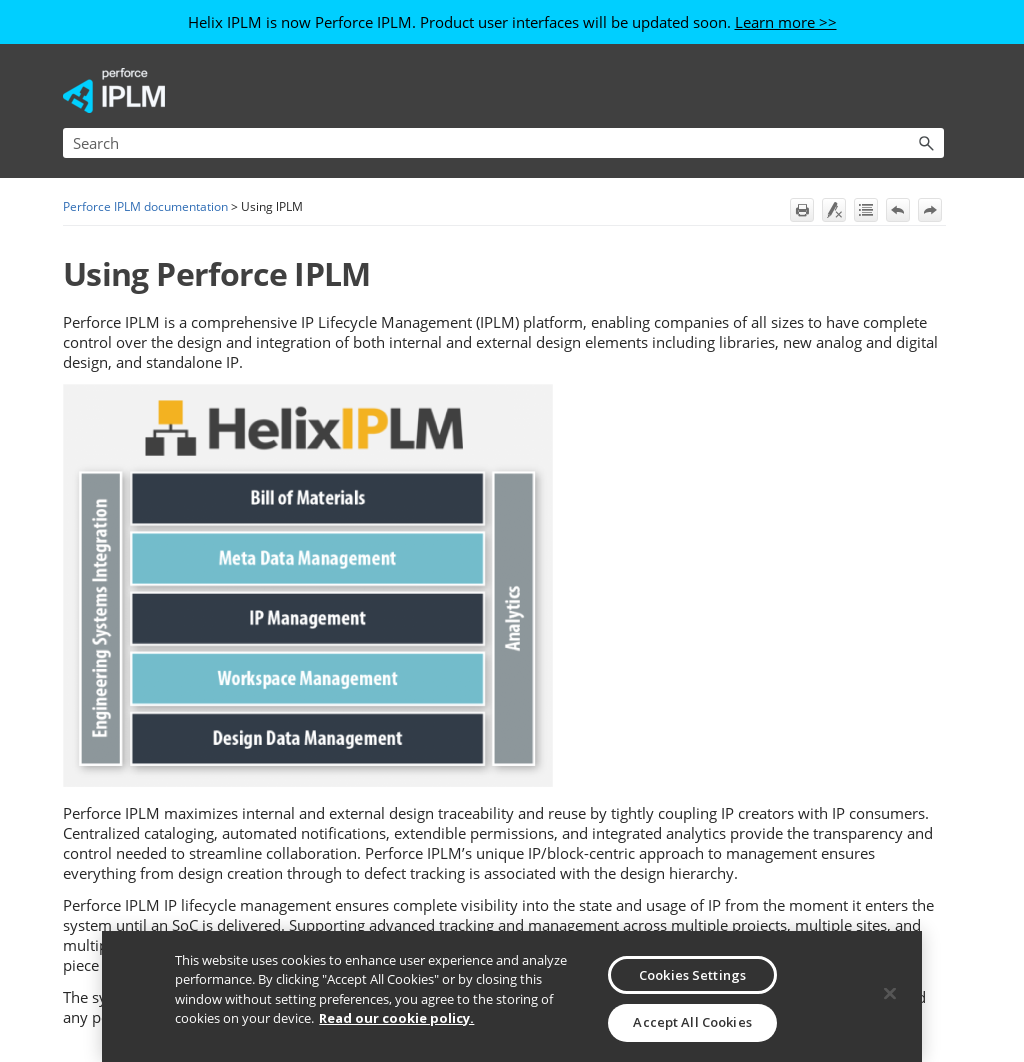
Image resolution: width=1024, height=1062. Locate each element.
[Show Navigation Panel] (933, 91)
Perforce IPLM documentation (145, 206)
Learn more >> (786, 22)
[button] (926, 143)
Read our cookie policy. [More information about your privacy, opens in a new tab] (396, 1018)
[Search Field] (503, 143)
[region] (511, 996)
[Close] (890, 994)
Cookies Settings (692, 975)
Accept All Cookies (692, 1022)
